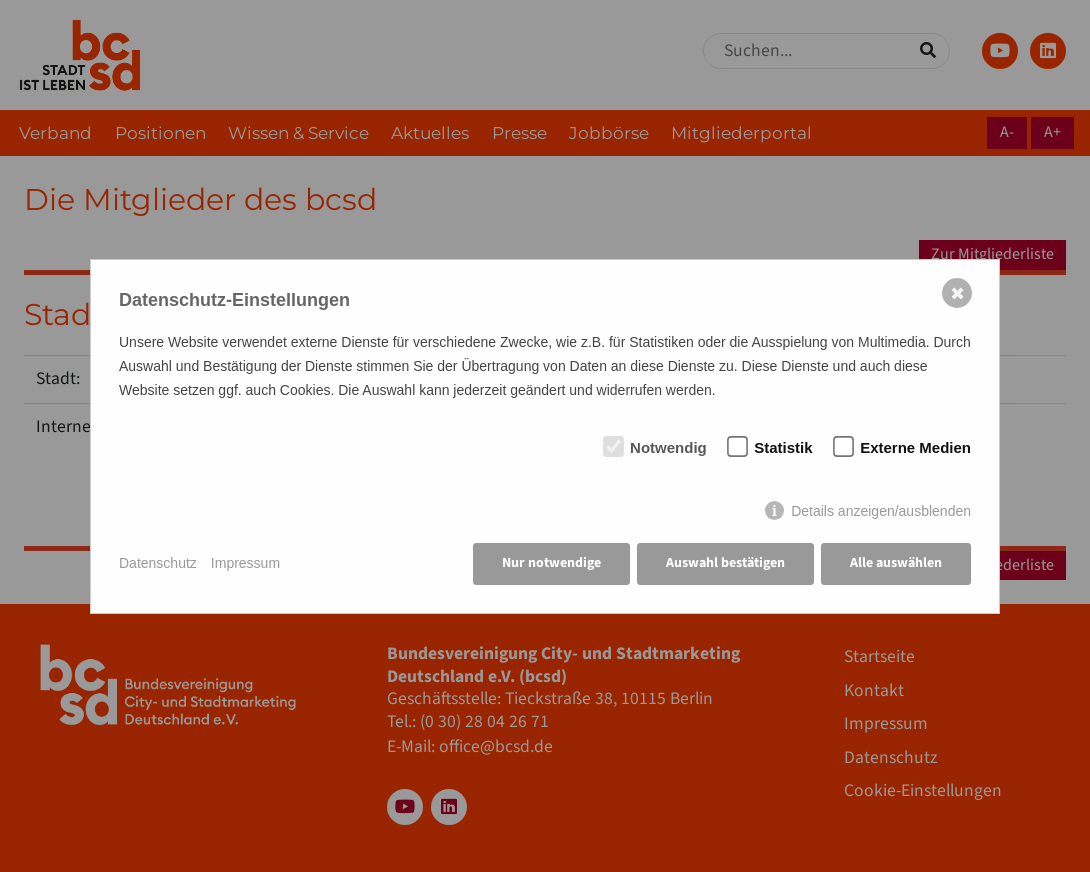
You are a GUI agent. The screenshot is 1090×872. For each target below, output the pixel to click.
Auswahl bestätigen (725, 563)
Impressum (245, 563)
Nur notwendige (551, 563)
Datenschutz (158, 563)
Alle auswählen (896, 563)
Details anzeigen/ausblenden (881, 511)
